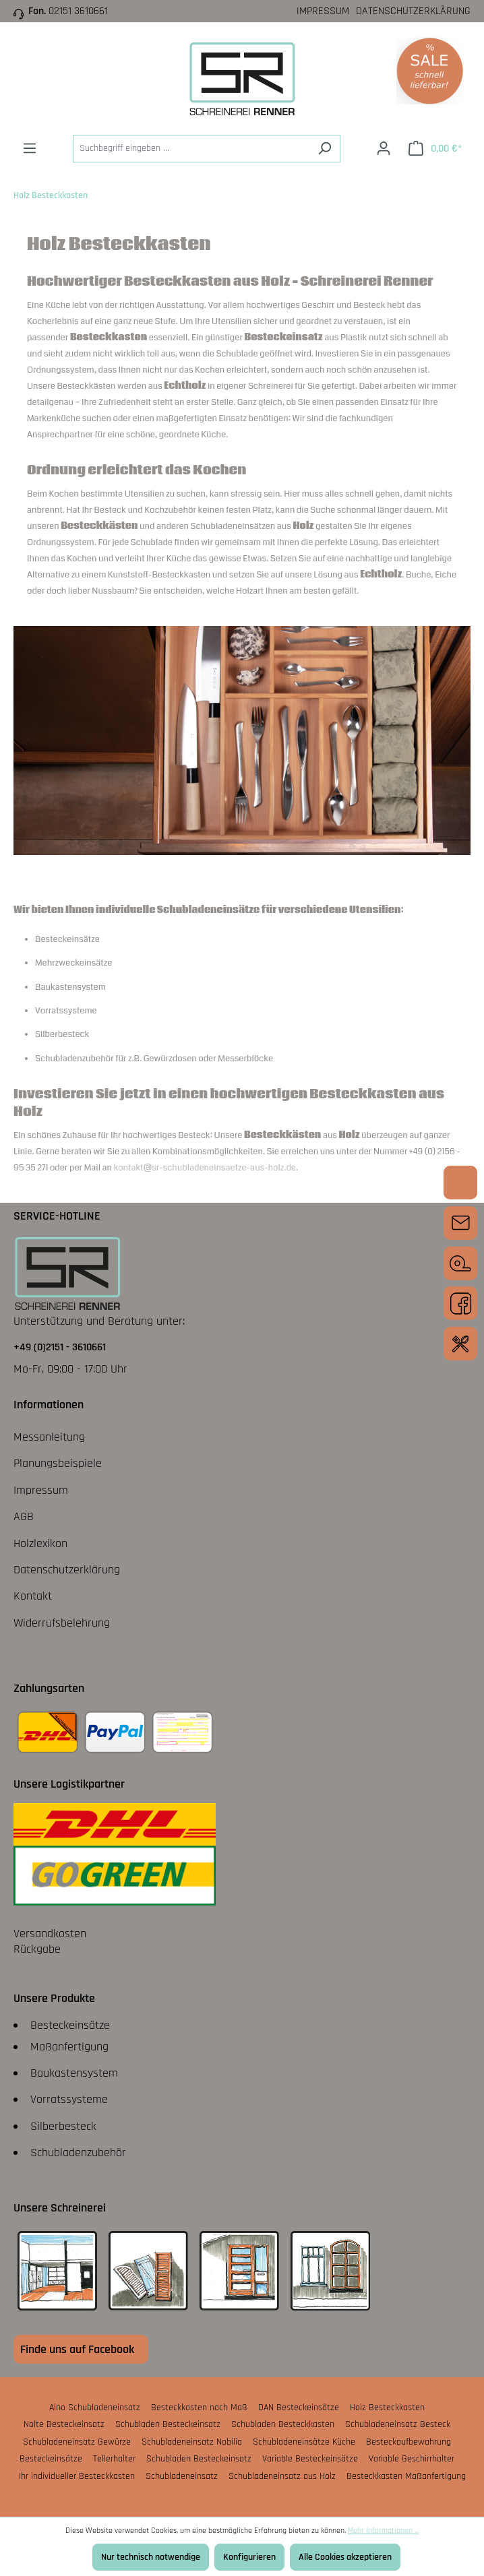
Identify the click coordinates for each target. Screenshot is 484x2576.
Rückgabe (37, 1949)
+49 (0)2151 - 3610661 (59, 1347)
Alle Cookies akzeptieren (345, 2557)
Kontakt (32, 1596)
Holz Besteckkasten (387, 2407)
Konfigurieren (249, 2557)
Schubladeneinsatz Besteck (397, 2424)
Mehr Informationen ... (383, 2530)
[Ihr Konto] (383, 148)
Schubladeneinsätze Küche (304, 2442)
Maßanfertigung (69, 2046)
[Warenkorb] (435, 148)
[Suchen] (324, 148)
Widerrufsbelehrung (61, 1623)
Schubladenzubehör (78, 2152)
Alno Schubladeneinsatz (94, 2407)
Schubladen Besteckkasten (282, 2424)
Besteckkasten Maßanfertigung (406, 2476)
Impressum (323, 11)
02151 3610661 (78, 11)
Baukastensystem (74, 2073)
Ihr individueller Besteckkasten (77, 2476)
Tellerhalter (114, 2459)
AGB (23, 1516)
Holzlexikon (40, 1543)
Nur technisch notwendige (150, 2557)
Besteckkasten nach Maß (199, 2407)
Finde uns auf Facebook (77, 2349)
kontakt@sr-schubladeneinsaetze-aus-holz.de (205, 1168)
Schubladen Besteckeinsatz (167, 2424)
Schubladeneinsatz (182, 2476)
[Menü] (29, 148)
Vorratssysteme (69, 2099)
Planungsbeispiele (57, 1463)
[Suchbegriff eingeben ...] (191, 148)
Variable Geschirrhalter (411, 2459)
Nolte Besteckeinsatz (64, 2424)
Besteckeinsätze (70, 2025)
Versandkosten (49, 1933)
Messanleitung (49, 1437)
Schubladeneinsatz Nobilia (192, 2442)
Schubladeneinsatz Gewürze (77, 2442)
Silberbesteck (63, 2126)
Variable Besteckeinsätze (310, 2459)
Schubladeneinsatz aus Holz (282, 2476)
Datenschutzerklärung (413, 11)
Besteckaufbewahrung (408, 2442)
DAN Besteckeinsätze (298, 2407)
